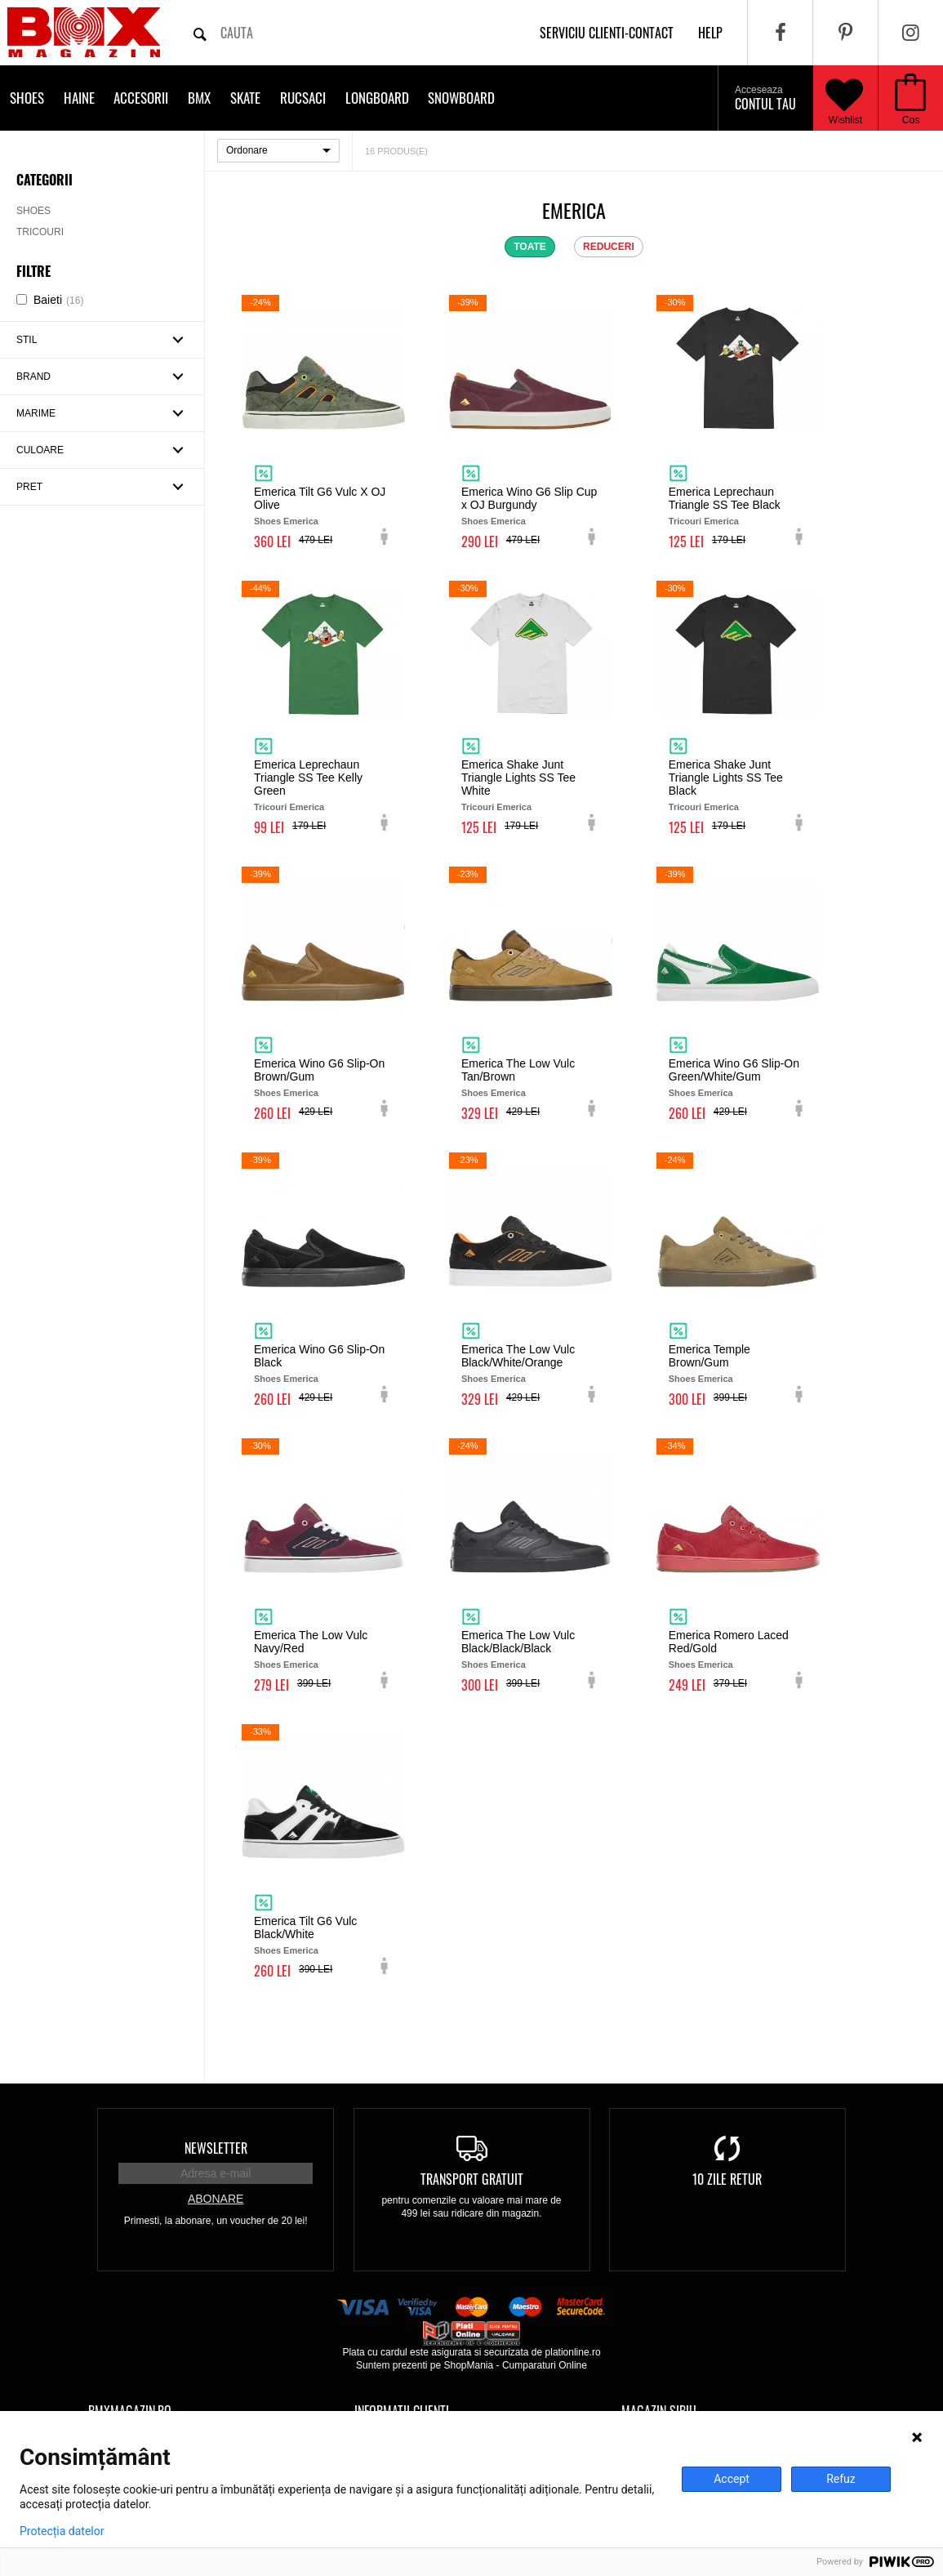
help (710, 32)
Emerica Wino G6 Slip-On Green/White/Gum (734, 1070)
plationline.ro (573, 2352)
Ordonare (247, 150)
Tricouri (40, 232)
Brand (33, 376)
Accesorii (140, 97)
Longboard (377, 97)
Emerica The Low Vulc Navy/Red (310, 1642)
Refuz (841, 2478)
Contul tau (765, 99)
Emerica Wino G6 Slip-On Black (319, 1356)
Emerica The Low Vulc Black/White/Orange (518, 1356)
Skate (245, 97)
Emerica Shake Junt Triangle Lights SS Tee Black (726, 777)
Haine (79, 97)
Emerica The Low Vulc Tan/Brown (518, 1070)
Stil (26, 339)
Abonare (215, 2198)
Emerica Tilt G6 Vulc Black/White (305, 1927)
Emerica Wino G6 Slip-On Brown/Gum (319, 1070)
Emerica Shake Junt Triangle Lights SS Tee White (518, 777)
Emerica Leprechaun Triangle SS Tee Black (725, 498)
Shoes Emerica (286, 521)
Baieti (58, 299)
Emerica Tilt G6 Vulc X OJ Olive (319, 498)
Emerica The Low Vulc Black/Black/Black (518, 1642)
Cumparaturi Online (544, 2365)
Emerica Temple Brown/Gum (709, 1356)
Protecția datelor (62, 2531)
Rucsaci (303, 97)
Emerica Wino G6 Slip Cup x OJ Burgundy (529, 498)
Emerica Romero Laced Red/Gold (729, 1642)
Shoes (27, 97)
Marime (36, 413)
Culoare (40, 450)
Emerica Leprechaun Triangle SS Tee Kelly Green (308, 777)
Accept (732, 2478)
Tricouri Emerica (704, 521)
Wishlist (844, 98)
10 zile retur (727, 2179)
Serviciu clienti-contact (607, 32)
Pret (29, 486)
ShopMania (468, 2365)
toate (530, 246)
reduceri (608, 246)
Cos (910, 120)
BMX (199, 97)
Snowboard (461, 97)
